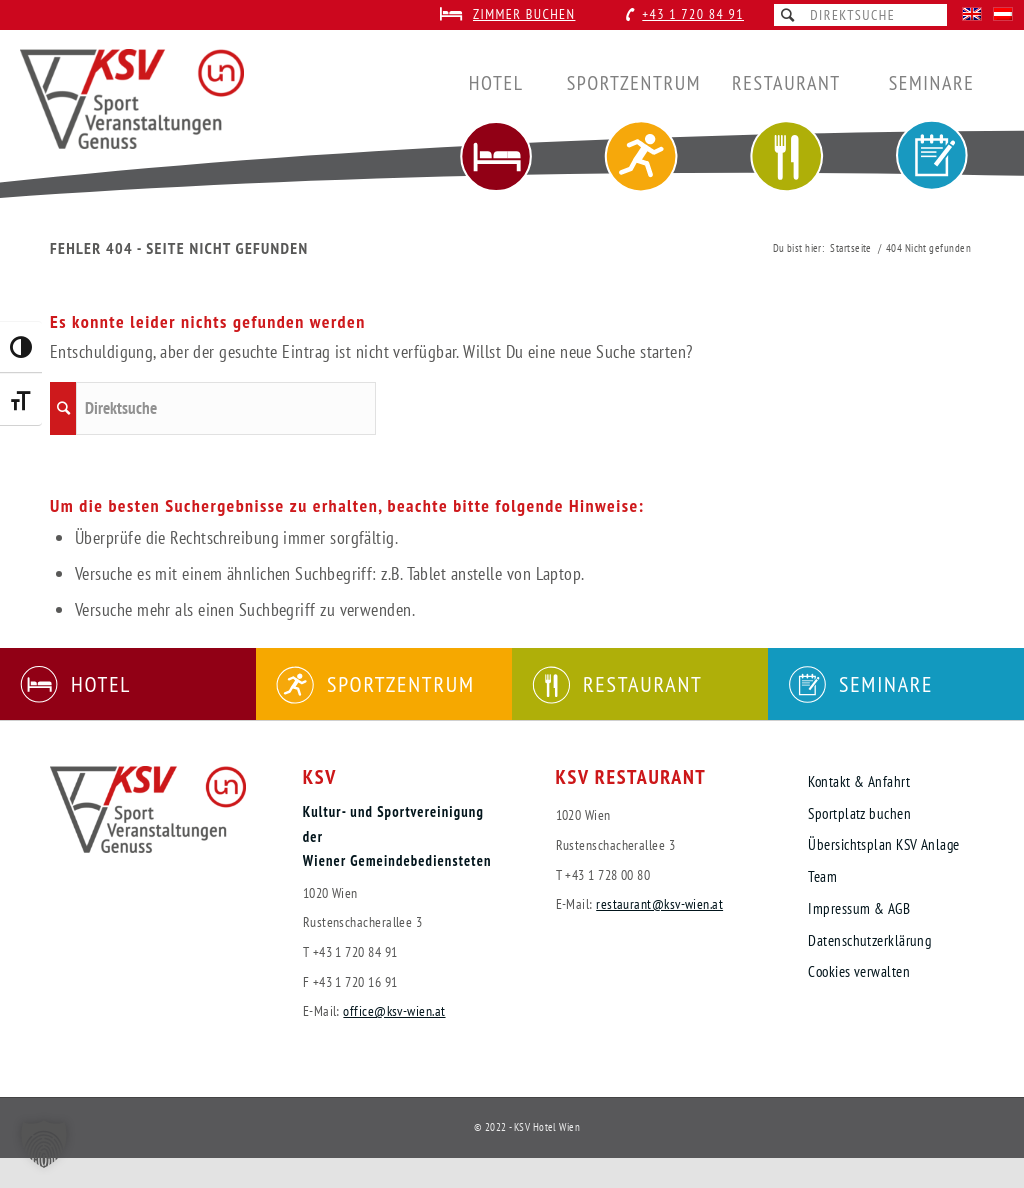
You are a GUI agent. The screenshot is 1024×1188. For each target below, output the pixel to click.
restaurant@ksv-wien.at (659, 903)
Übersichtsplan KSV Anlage (883, 844)
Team (822, 876)
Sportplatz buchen (859, 813)
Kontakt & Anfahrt (859, 781)
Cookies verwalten (859, 971)
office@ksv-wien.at (394, 1010)
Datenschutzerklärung (869, 940)
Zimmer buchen (524, 14)
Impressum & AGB (859, 908)
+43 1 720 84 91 (693, 14)
